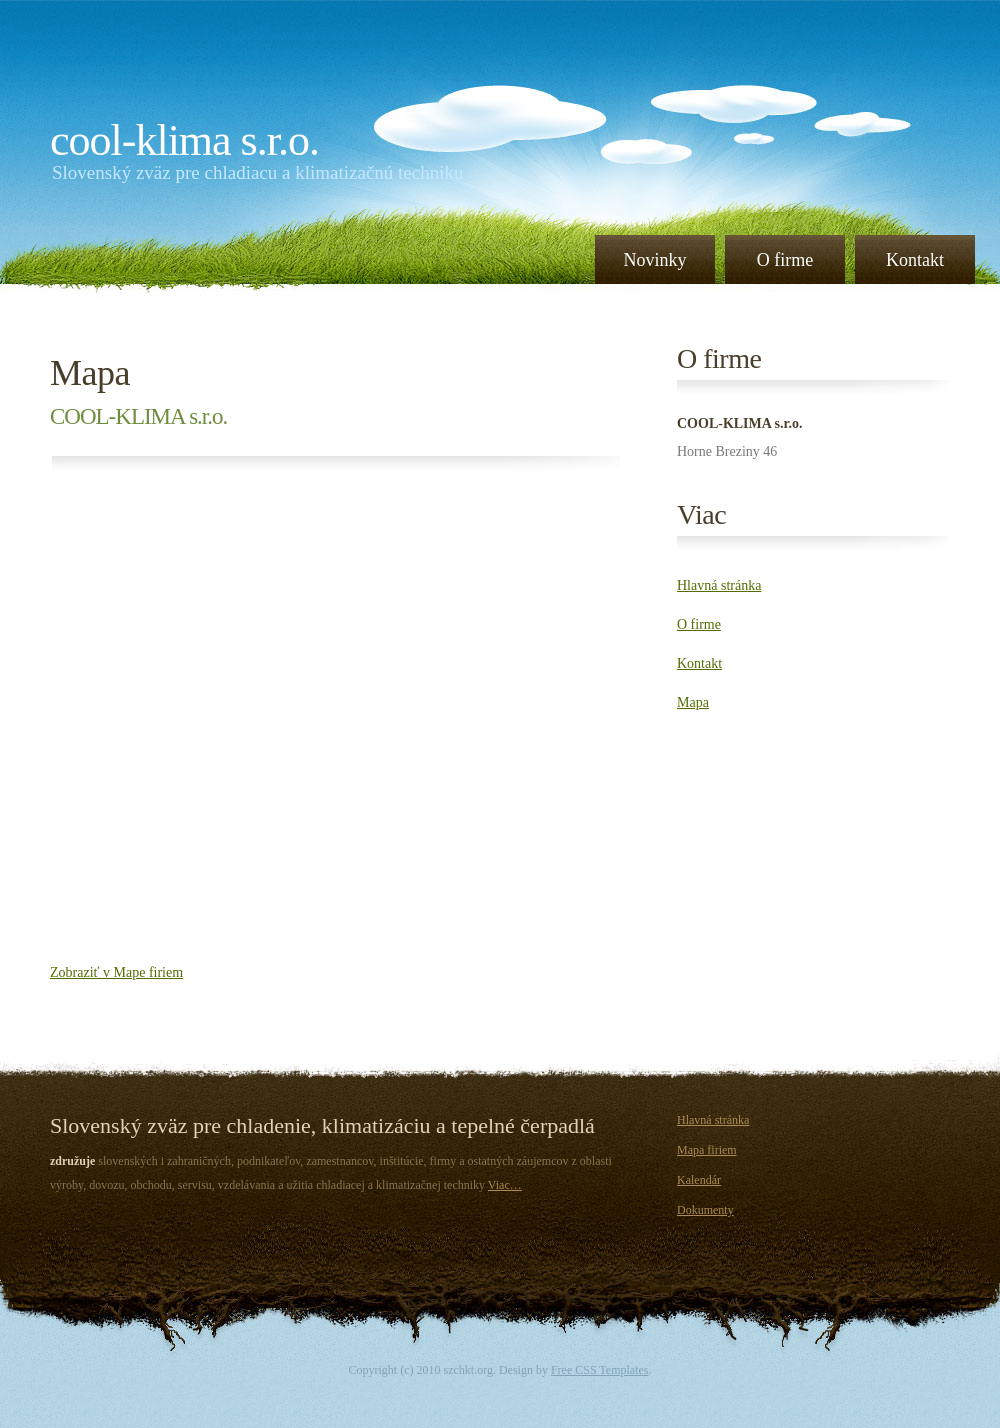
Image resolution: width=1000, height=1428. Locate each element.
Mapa (90, 373)
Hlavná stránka (719, 585)
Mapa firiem (707, 1150)
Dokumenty (705, 1210)
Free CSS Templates (600, 1370)
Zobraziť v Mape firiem (116, 972)
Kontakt (915, 260)
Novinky (655, 260)
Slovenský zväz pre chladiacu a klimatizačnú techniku (258, 172)
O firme (785, 260)
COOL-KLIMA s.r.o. (184, 140)
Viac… (505, 1185)
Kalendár (699, 1180)
